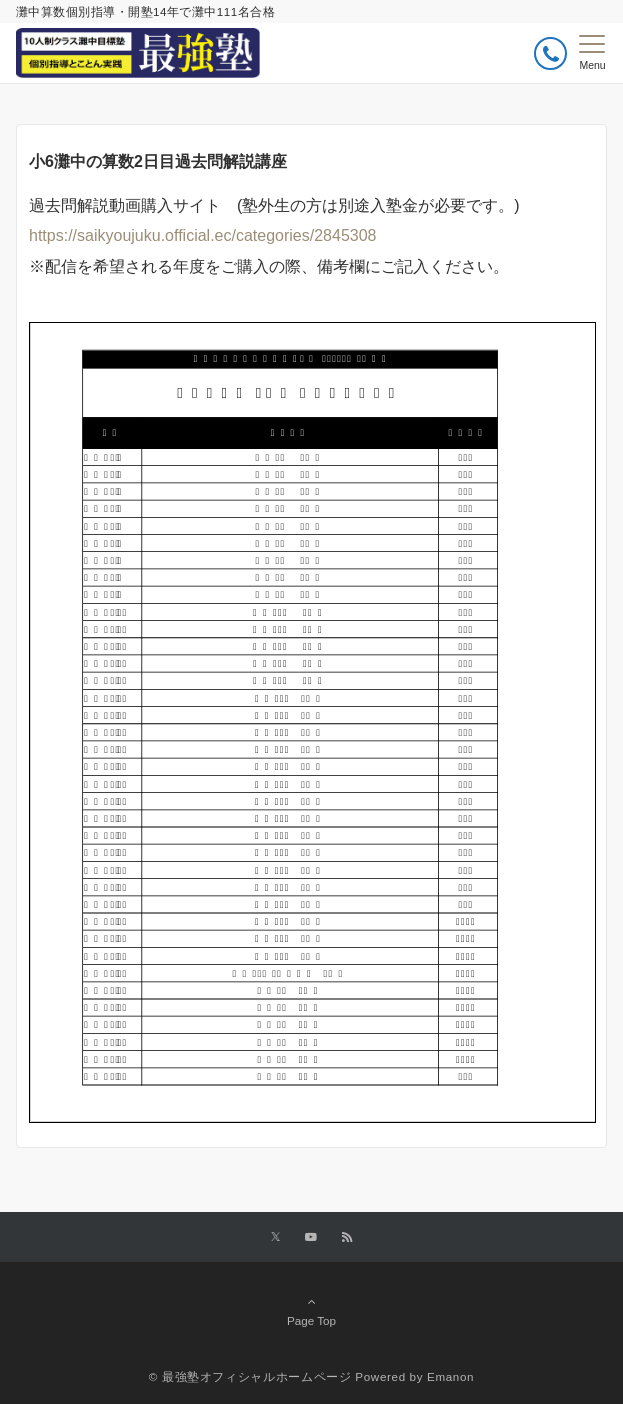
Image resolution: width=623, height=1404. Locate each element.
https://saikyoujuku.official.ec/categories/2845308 (202, 235)
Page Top (311, 1311)
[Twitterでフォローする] (275, 1237)
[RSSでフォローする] (347, 1237)
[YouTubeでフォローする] (311, 1237)
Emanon (450, 1376)
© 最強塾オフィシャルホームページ (250, 1376)
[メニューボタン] (592, 53)
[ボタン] (550, 53)
